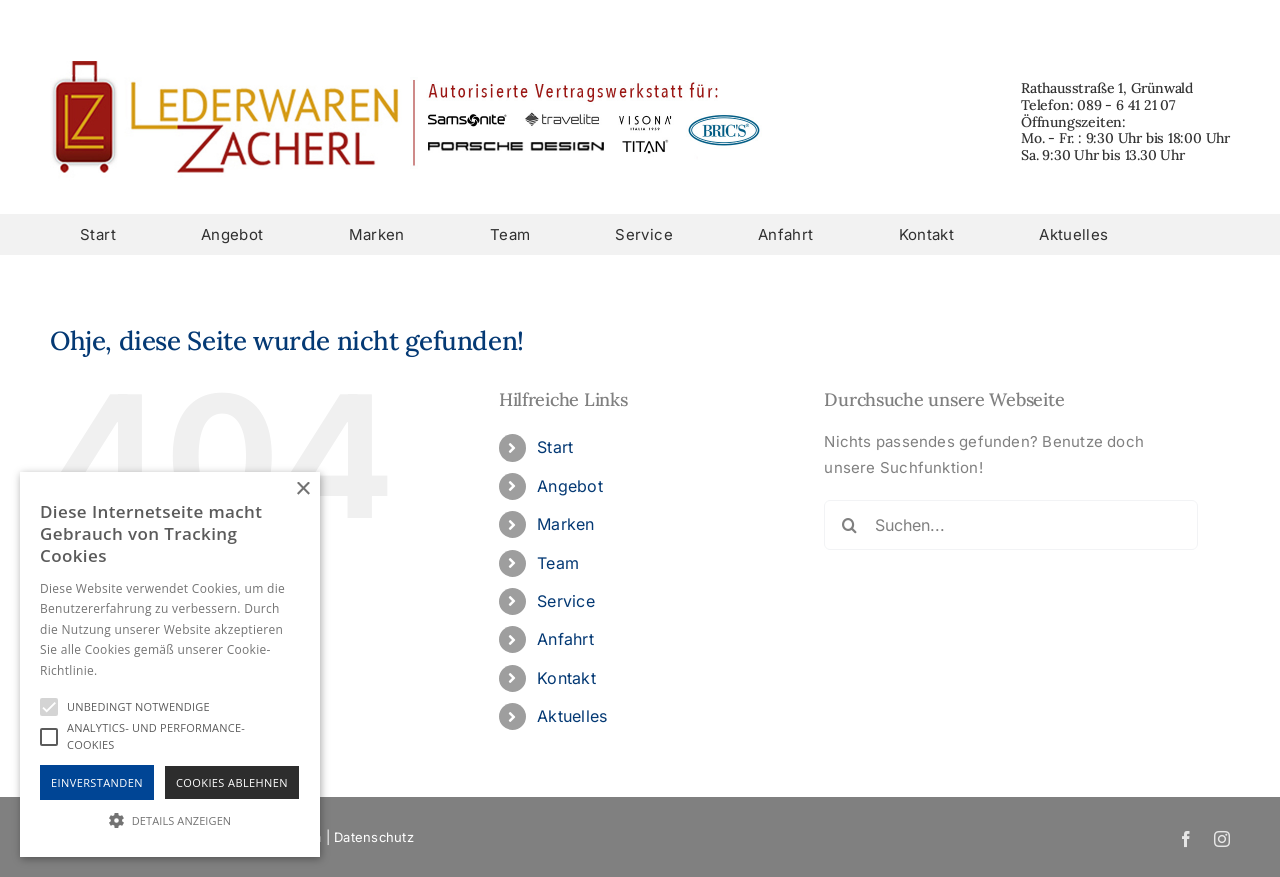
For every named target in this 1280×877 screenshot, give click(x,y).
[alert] (170, 664)
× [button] (302, 489)
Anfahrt (565, 639)
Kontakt (566, 678)
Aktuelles (572, 716)
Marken (565, 524)
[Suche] (849, 525)
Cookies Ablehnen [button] (232, 782)
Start (555, 447)
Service (566, 601)
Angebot (570, 486)
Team (558, 563)
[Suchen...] (1010, 525)
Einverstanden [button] (97, 782)
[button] (170, 820)
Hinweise (125, 670)
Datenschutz (373, 837)
